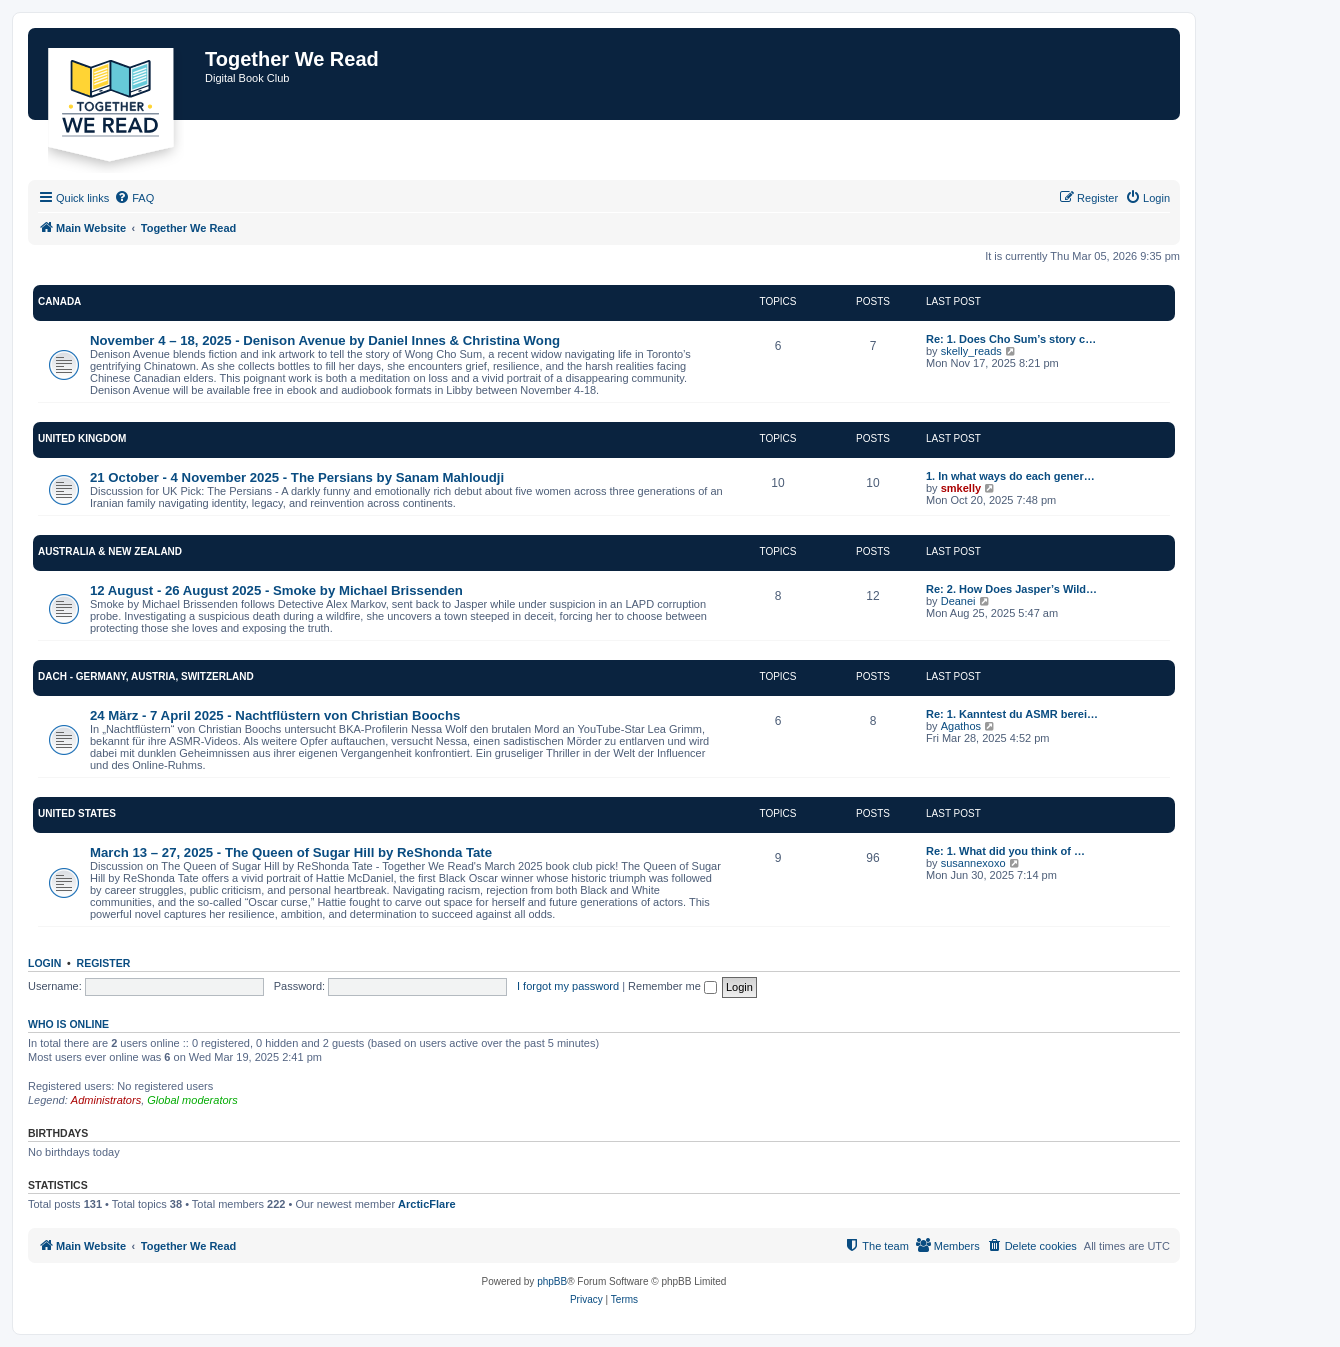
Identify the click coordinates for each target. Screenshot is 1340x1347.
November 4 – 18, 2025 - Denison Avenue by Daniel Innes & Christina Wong (325, 340)
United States (77, 813)
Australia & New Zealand (110, 551)
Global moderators (192, 1100)
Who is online (68, 1024)
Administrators (106, 1100)
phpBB (552, 1281)
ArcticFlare (426, 1204)
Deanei (958, 601)
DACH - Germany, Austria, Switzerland (146, 676)
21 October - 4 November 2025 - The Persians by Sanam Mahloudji (297, 477)
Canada (59, 301)
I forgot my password (568, 986)
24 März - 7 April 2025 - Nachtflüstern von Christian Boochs (275, 715)
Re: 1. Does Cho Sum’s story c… (1011, 339)
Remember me (672, 986)
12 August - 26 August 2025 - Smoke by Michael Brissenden (276, 590)
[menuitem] (134, 198)
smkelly (961, 488)
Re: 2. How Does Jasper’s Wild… (1011, 589)
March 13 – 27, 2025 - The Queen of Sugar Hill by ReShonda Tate (291, 852)
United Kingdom (82, 438)
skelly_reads (971, 351)
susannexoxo (973, 863)
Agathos (961, 726)
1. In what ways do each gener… (1010, 476)
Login (44, 963)
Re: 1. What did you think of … (1005, 851)
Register (104, 963)
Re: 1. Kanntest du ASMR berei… (1012, 714)
